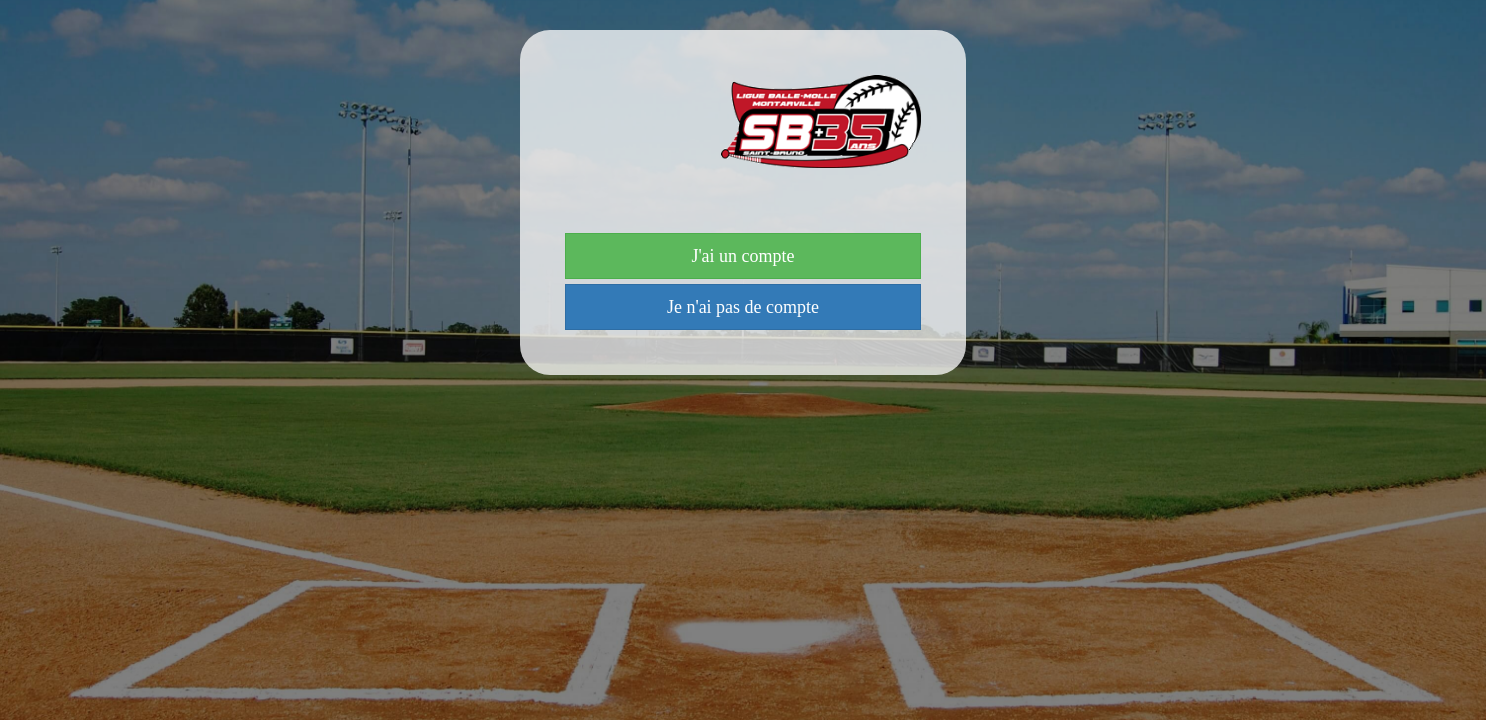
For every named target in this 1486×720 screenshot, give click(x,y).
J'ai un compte (742, 256)
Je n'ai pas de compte (743, 307)
